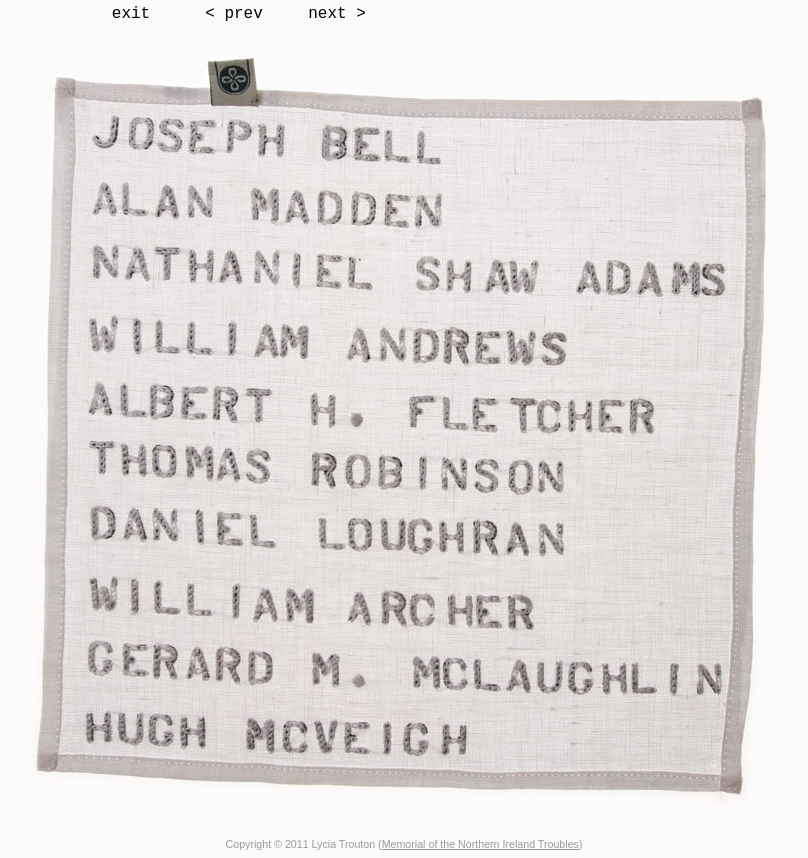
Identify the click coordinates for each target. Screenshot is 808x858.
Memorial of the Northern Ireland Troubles (480, 844)
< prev (234, 14)
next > (337, 14)
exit (131, 14)
